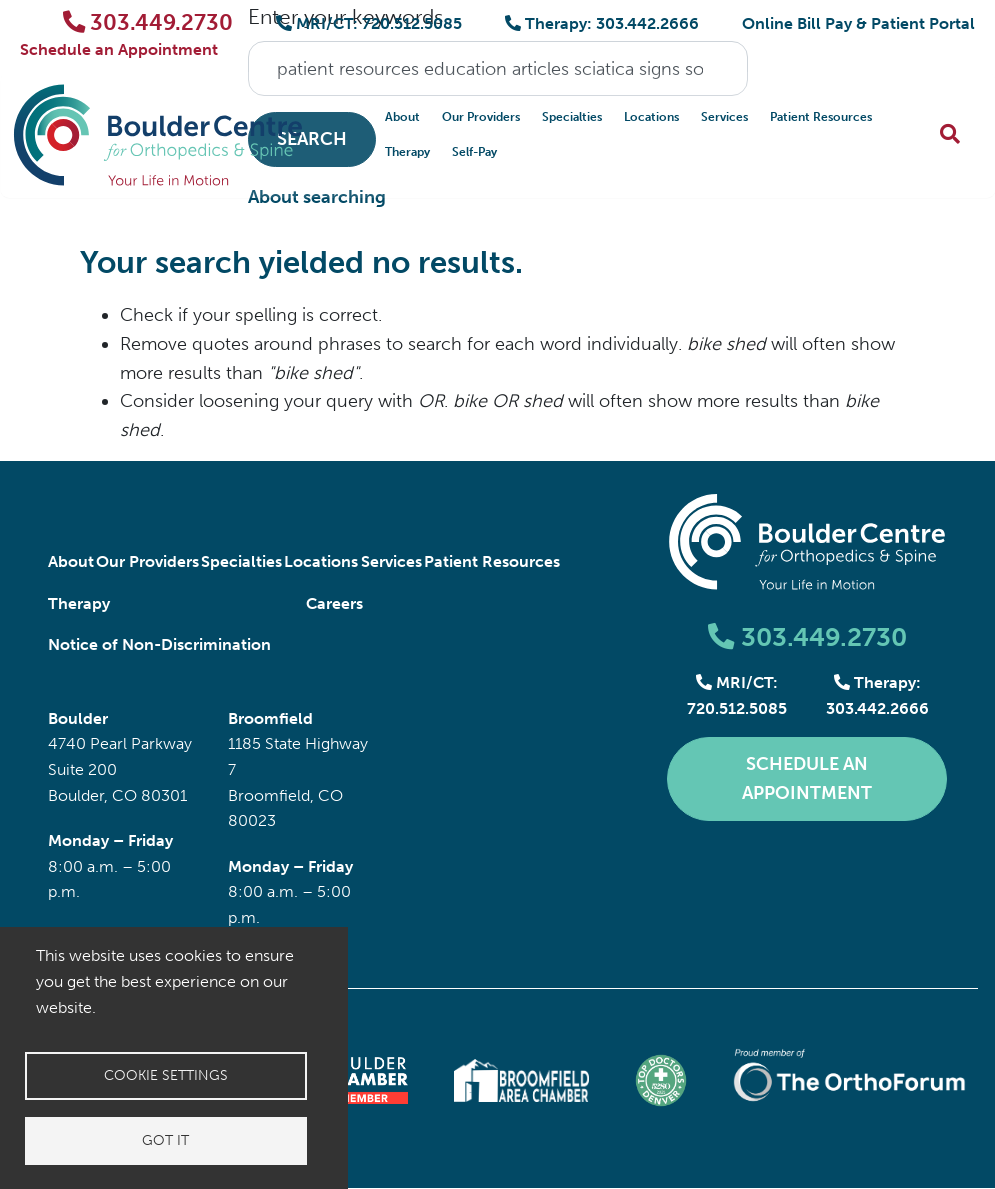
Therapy (407, 152)
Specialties (572, 117)
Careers (334, 603)
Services (724, 117)
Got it (165, 1140)
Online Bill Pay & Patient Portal (858, 23)
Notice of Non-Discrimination (159, 644)
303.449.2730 (148, 22)
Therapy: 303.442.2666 (602, 23)
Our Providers (481, 117)
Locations (651, 117)
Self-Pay (474, 152)
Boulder (78, 718)
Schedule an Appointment (119, 49)
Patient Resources (821, 117)
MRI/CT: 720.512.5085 (369, 23)
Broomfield (270, 718)
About (402, 117)
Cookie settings (166, 1075)
